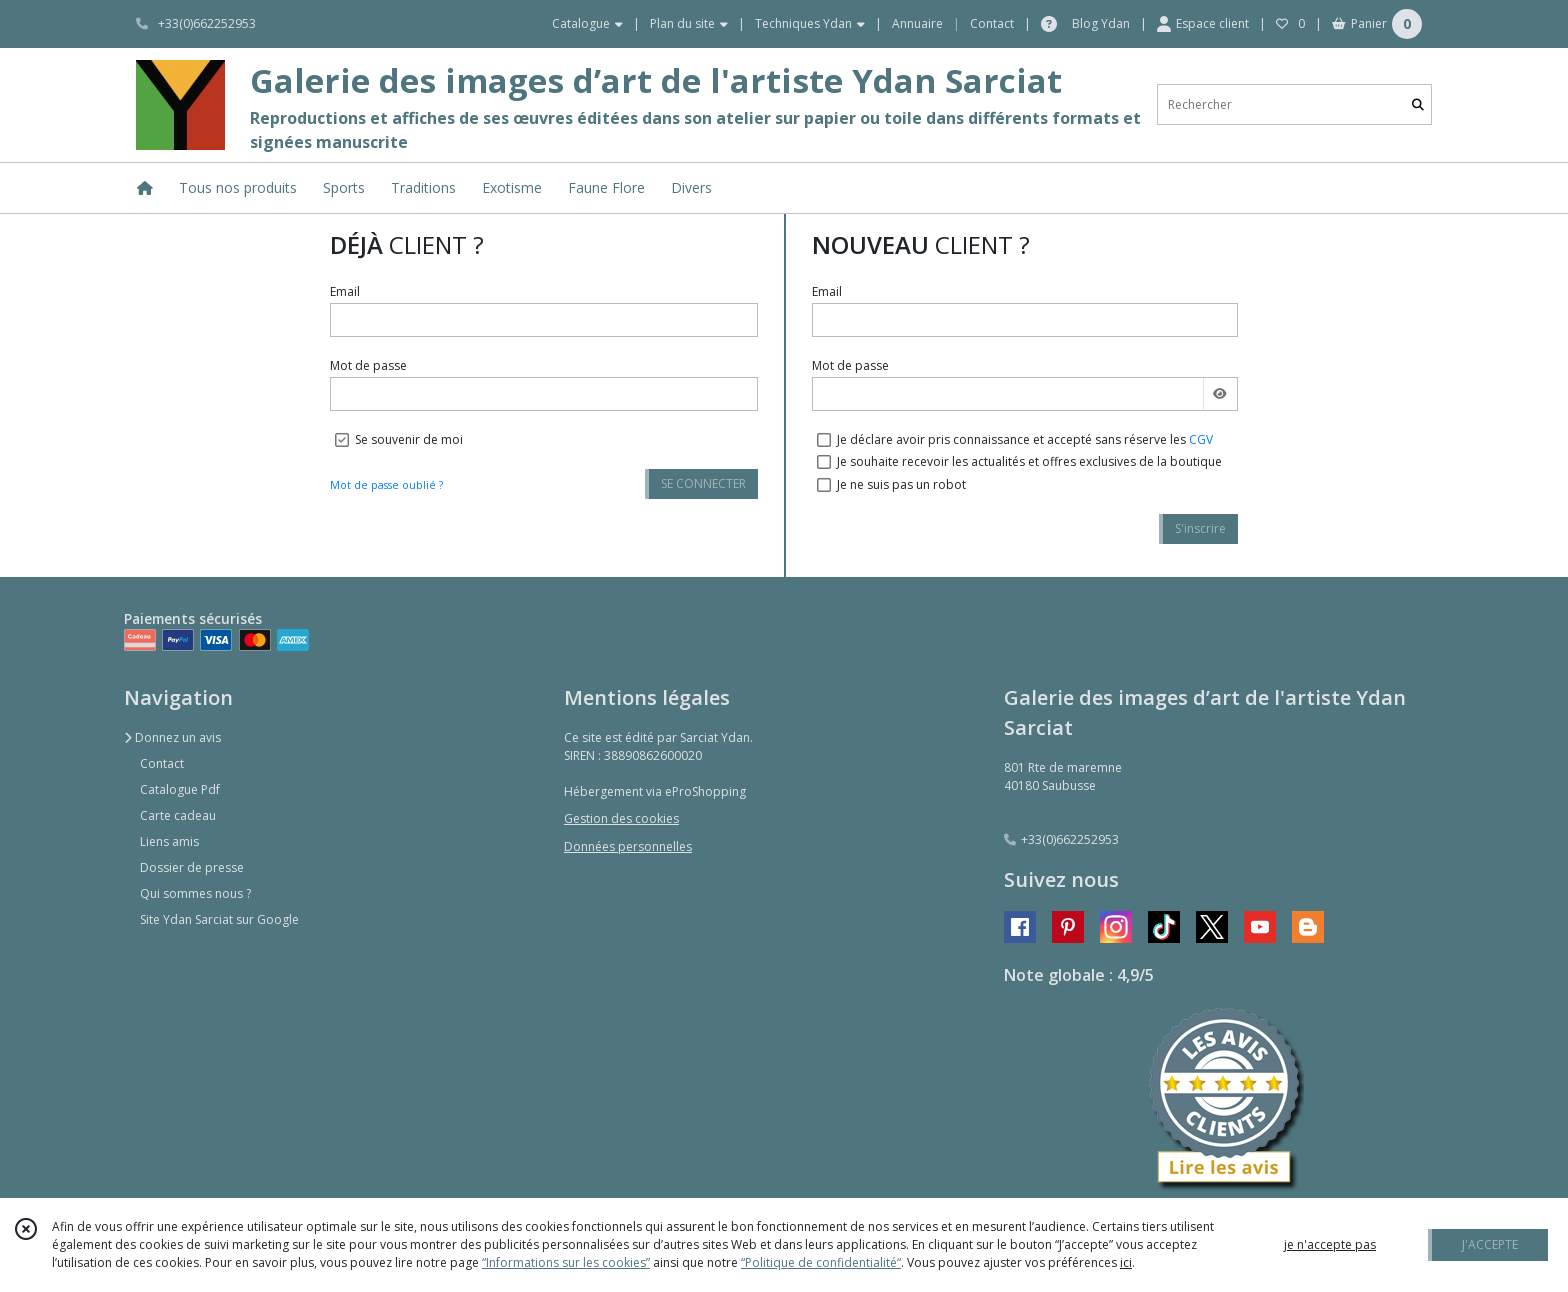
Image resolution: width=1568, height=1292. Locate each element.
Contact (992, 23)
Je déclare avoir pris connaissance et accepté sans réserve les (1025, 439)
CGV (1201, 439)
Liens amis (169, 841)
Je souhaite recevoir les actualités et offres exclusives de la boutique (1029, 461)
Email (345, 291)
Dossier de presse (192, 867)
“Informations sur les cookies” (566, 1262)
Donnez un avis (172, 737)
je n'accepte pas (1330, 1244)
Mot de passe (368, 365)
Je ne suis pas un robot (901, 484)
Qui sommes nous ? (195, 893)
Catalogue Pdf (180, 789)
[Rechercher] (1418, 104)
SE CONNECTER (703, 483)
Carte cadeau (178, 815)
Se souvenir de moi (409, 439)
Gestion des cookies (621, 818)
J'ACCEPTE (1490, 1244)
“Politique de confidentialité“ (821, 1262)
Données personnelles (628, 846)
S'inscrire (1200, 528)
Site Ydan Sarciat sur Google (219, 919)
